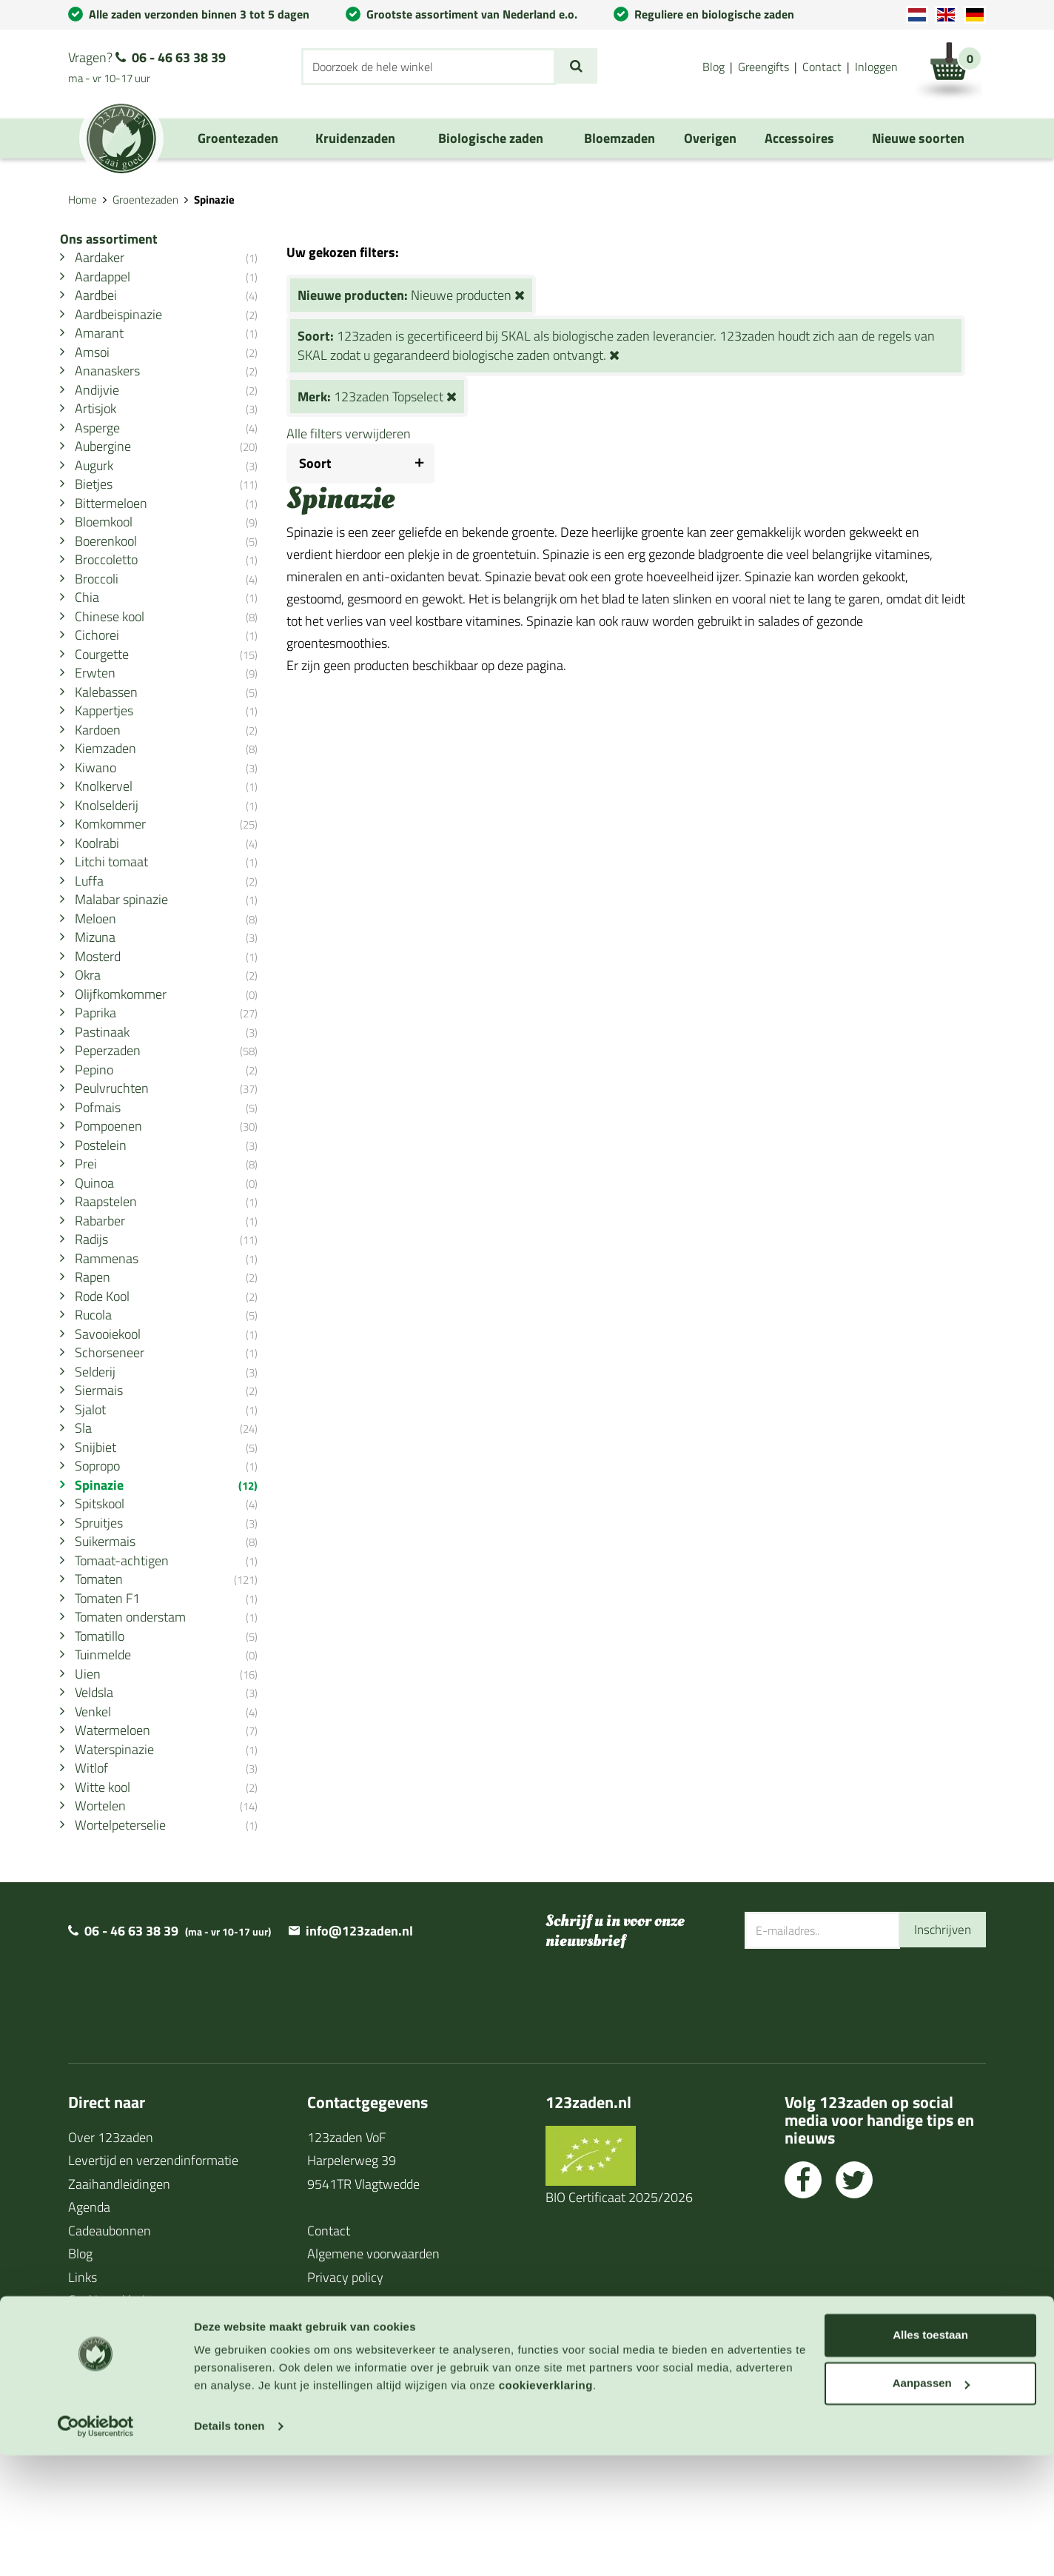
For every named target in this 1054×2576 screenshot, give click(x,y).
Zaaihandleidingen (119, 2305)
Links (82, 2399)
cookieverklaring (546, 2506)
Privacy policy (345, 2399)
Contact (822, 67)
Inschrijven (940, 2051)
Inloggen (876, 67)
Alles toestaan (930, 2455)
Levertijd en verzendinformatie (153, 2282)
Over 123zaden (110, 2259)
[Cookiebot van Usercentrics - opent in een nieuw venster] (96, 2547)
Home (82, 199)
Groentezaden (145, 199)
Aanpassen (931, 2504)
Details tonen (229, 2546)
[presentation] (857, 2118)
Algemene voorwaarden (373, 2375)
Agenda (89, 2328)
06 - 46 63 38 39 (179, 57)
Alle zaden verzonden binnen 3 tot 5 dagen (199, 14)
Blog (713, 67)
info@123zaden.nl (359, 2052)
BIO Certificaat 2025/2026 (619, 2319)
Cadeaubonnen (109, 2352)
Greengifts (763, 67)
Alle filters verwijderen (369, 434)
